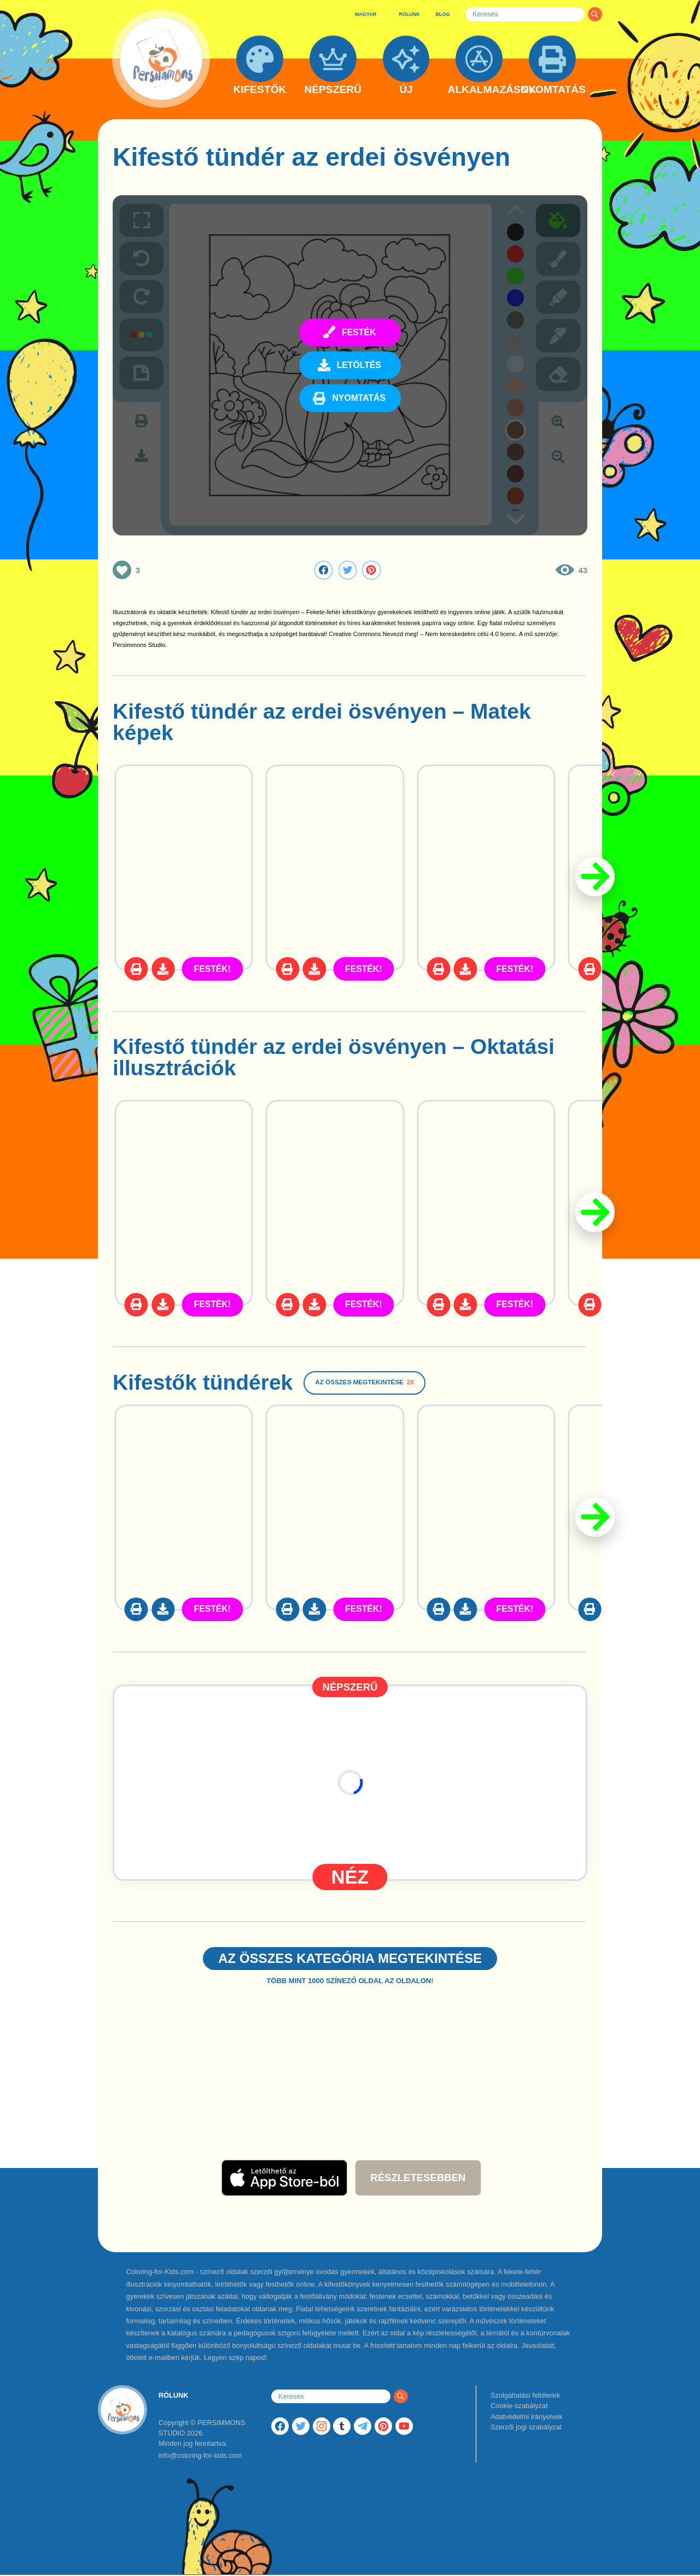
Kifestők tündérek (203, 1382)
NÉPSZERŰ (332, 89)
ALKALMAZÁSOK (479, 89)
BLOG (443, 14)
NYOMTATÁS (552, 89)
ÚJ (406, 89)
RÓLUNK (409, 14)
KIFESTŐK (259, 89)
